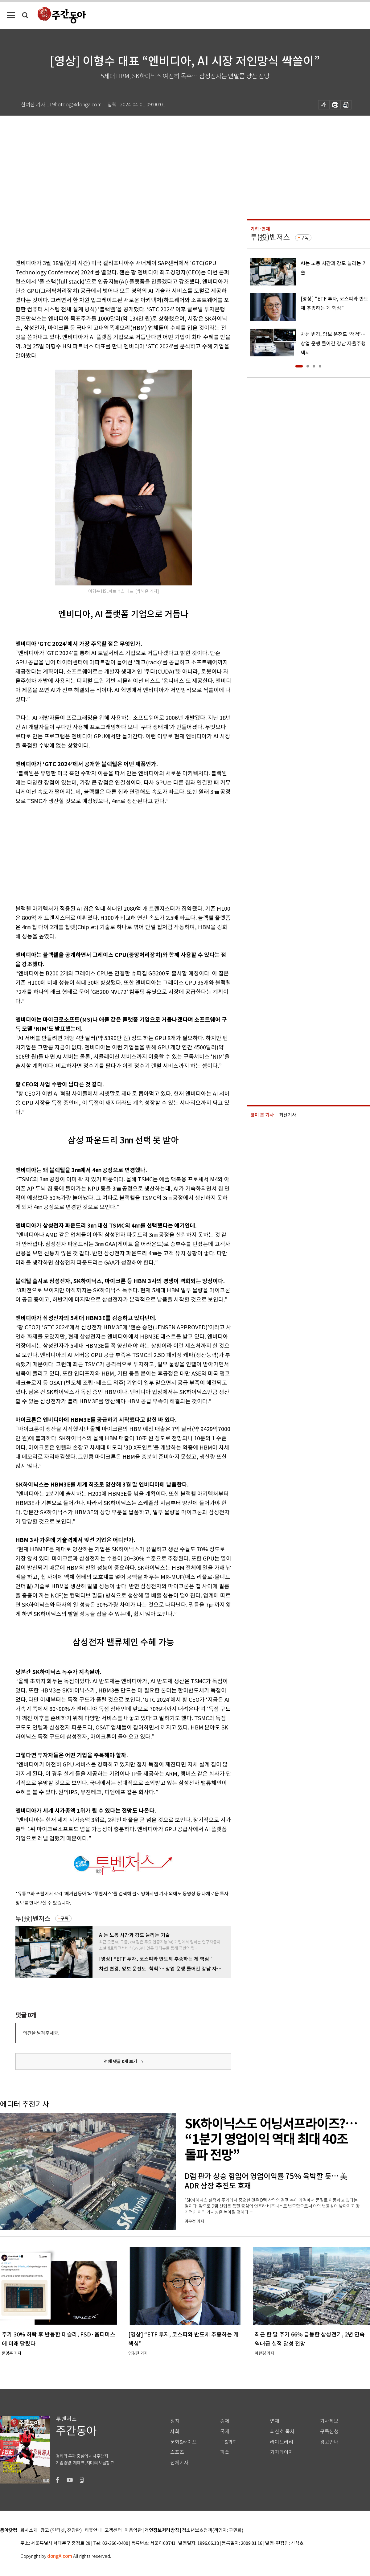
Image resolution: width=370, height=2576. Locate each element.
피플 (224, 2452)
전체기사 (179, 2463)
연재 (274, 2421)
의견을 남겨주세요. (41, 2033)
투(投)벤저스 (32, 1918)
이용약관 (133, 2530)
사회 (174, 2431)
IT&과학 (228, 2442)
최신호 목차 (282, 2431)
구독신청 (329, 2431)
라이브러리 (281, 2442)
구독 (64, 1918)
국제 (224, 2431)
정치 (174, 2421)
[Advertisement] (107, 853)
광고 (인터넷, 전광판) (61, 2530)
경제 (224, 2421)
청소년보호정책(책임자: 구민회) (212, 2530)
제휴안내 (93, 2530)
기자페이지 (281, 2452)
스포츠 (177, 2452)
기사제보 (329, 2421)
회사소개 (29, 2530)
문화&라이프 (183, 2442)
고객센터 (113, 2530)
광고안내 (329, 2442)
